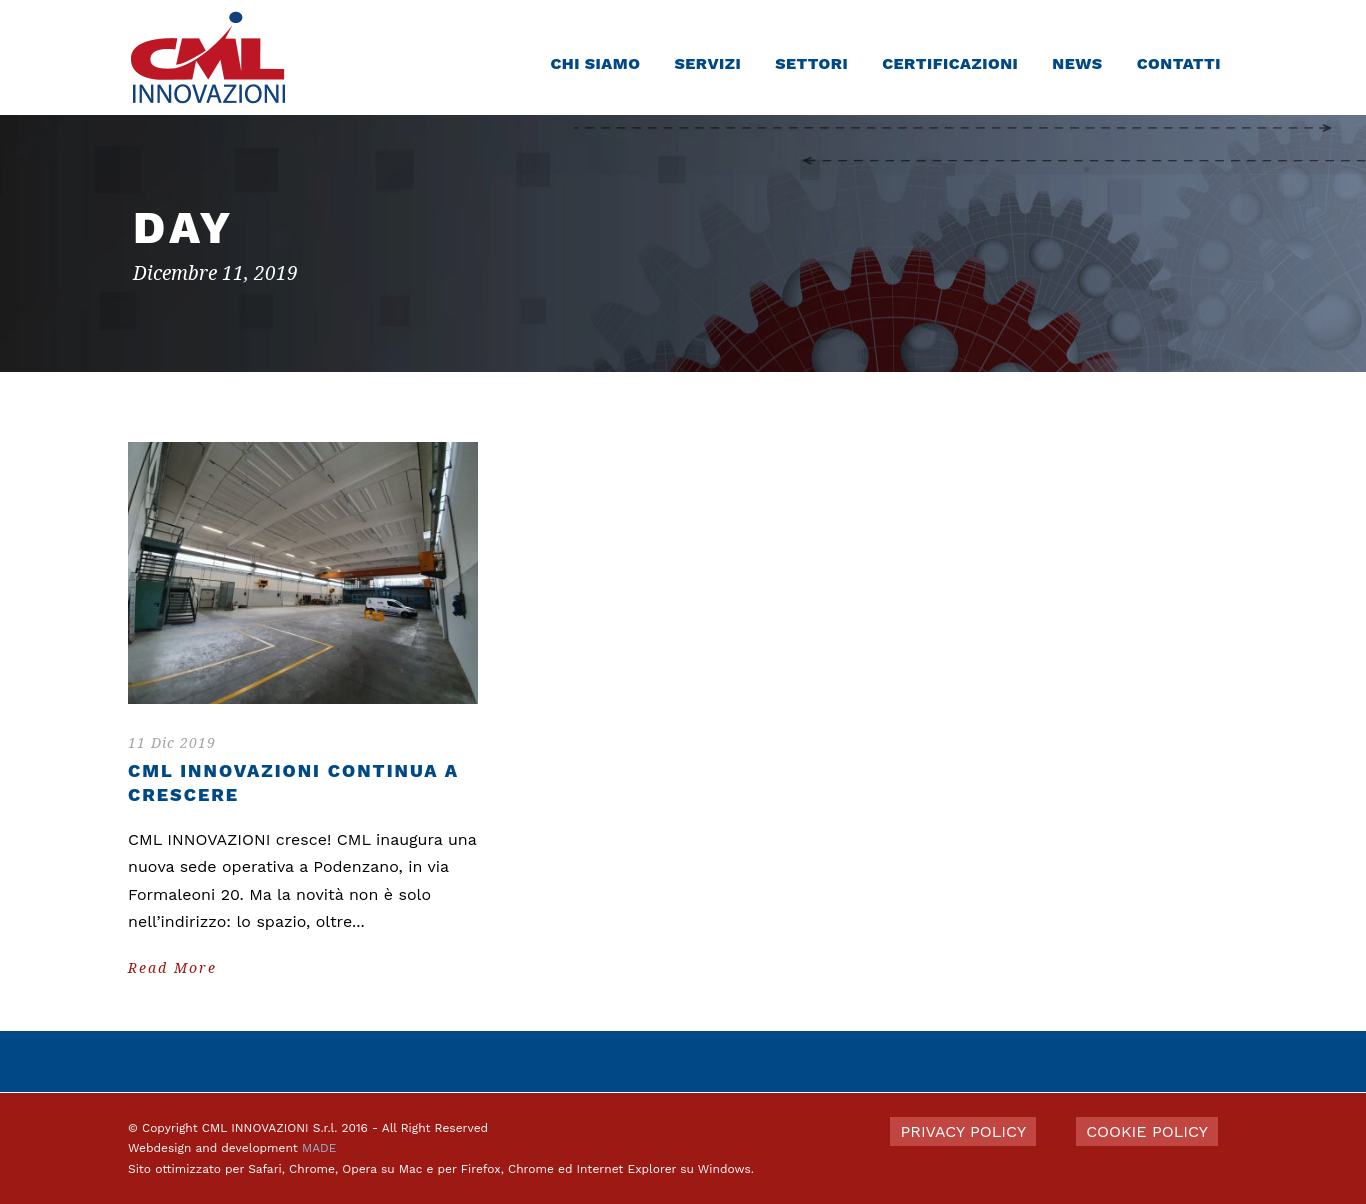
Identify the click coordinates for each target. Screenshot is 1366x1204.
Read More (172, 968)
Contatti (1179, 63)
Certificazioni (950, 63)
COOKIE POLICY (1147, 1131)
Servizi (707, 63)
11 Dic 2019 (172, 743)
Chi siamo (595, 63)
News (1077, 63)
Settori (811, 63)
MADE (319, 1148)
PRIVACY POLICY (963, 1131)
